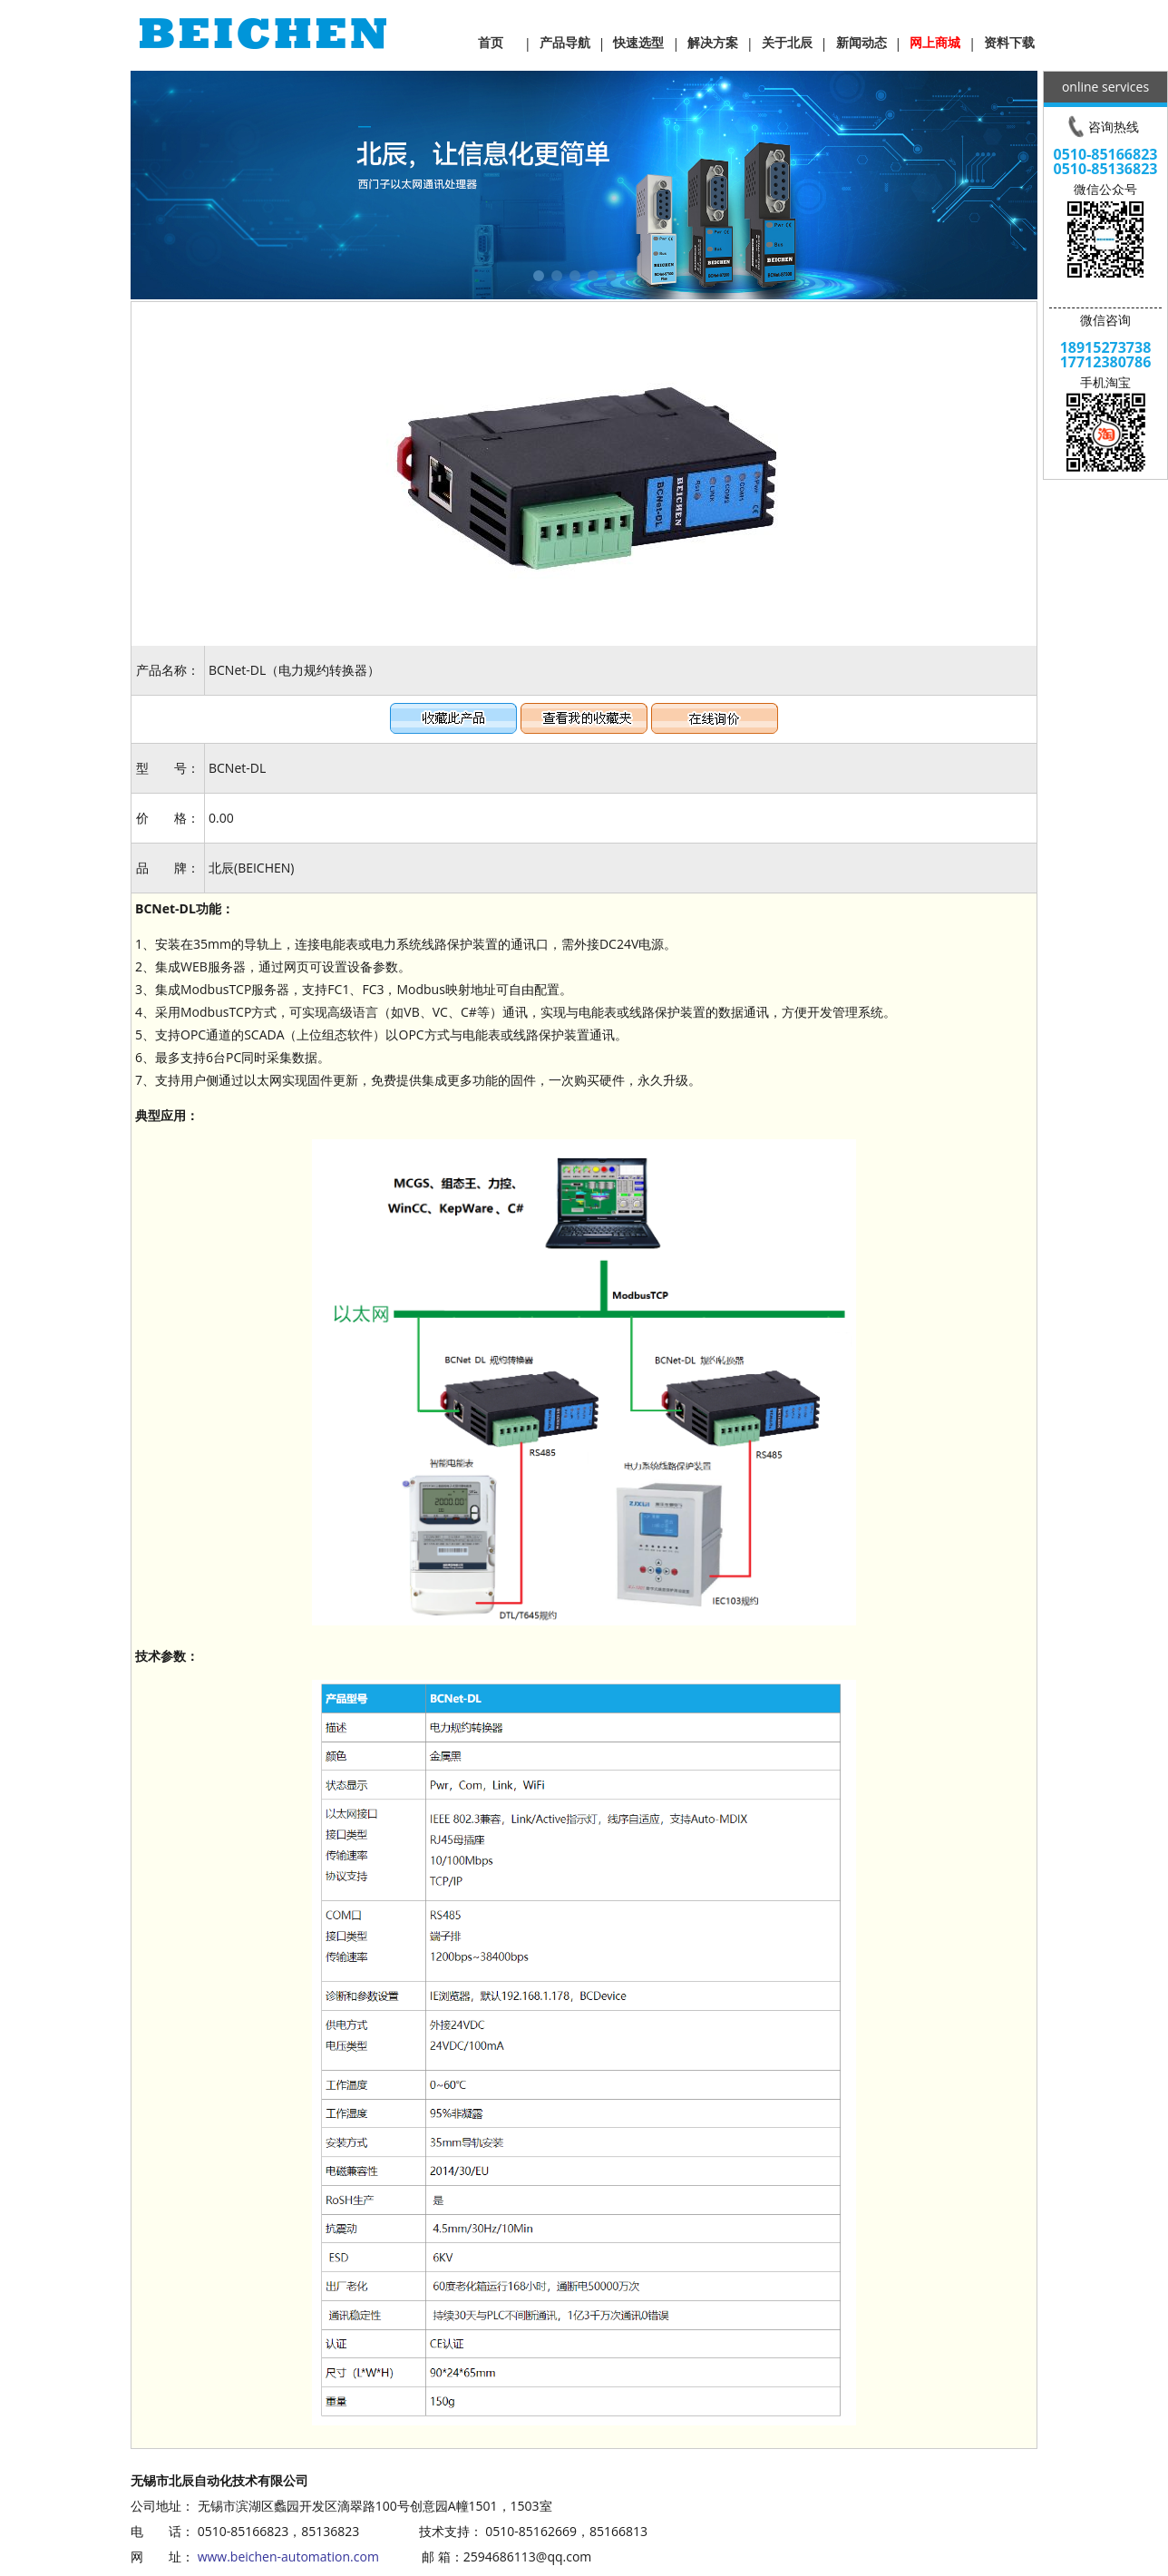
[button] (538, 275)
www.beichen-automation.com (288, 2556)
